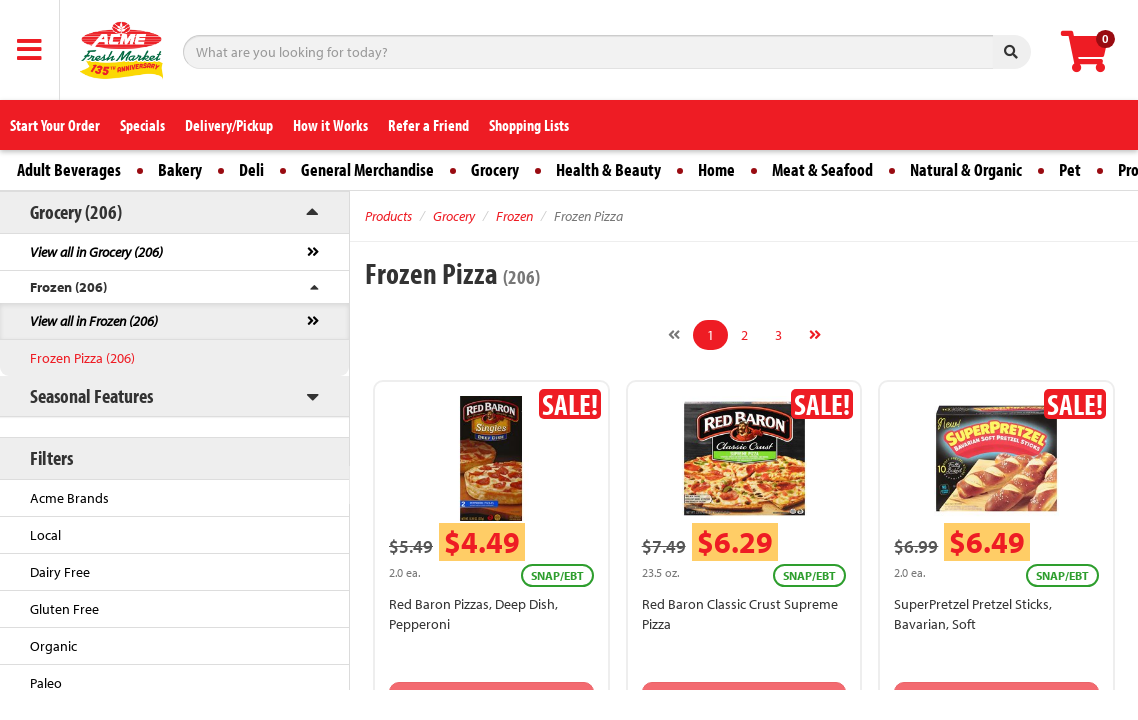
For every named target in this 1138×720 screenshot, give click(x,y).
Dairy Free (60, 572)
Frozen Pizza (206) (82, 358)
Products (388, 216)
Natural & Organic (966, 169)
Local (45, 535)
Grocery (495, 169)
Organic (53, 646)
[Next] (815, 335)
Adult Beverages (69, 169)
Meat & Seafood (822, 169)
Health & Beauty (608, 169)
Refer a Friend (428, 125)
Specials (142, 125)
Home (716, 169)
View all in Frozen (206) (94, 321)
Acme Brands (69, 498)
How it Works (330, 125)
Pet (1070, 169)
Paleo (46, 683)
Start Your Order (55, 125)
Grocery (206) (76, 211)
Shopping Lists (529, 125)
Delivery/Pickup (229, 125)
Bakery (180, 169)
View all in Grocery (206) (96, 252)
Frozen (514, 216)
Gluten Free (64, 609)
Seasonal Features (91, 395)
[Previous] (674, 335)
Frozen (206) (68, 287)
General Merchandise (367, 169)
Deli (251, 169)
